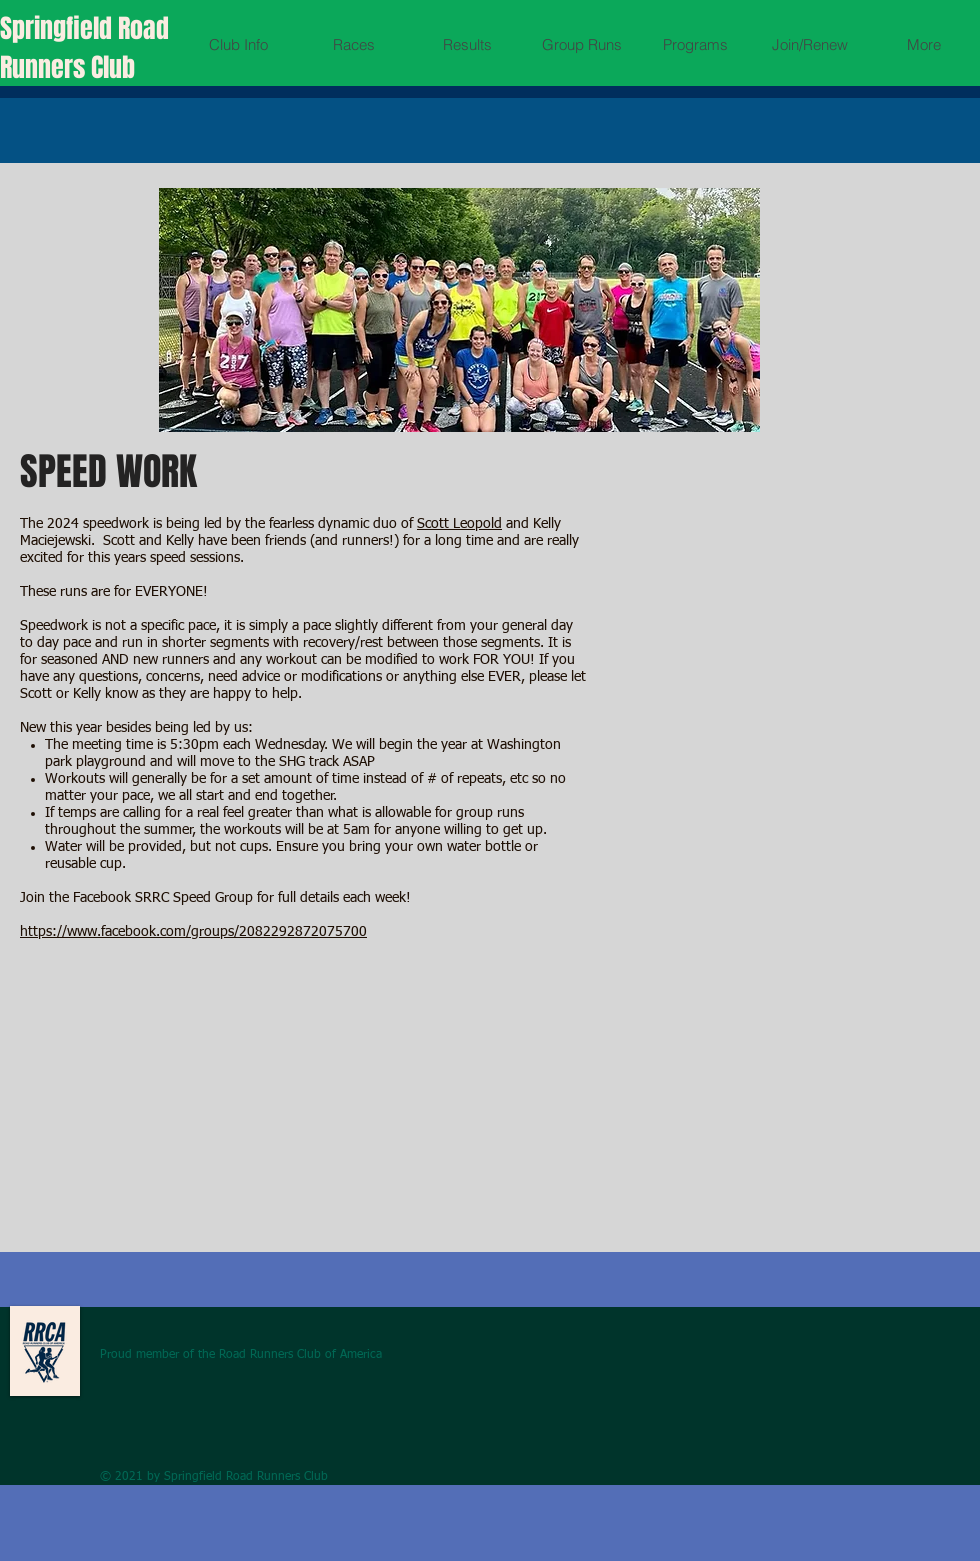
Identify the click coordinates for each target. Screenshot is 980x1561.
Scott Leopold (459, 524)
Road (143, 28)
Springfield (59, 28)
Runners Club (67, 67)
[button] (238, 44)
